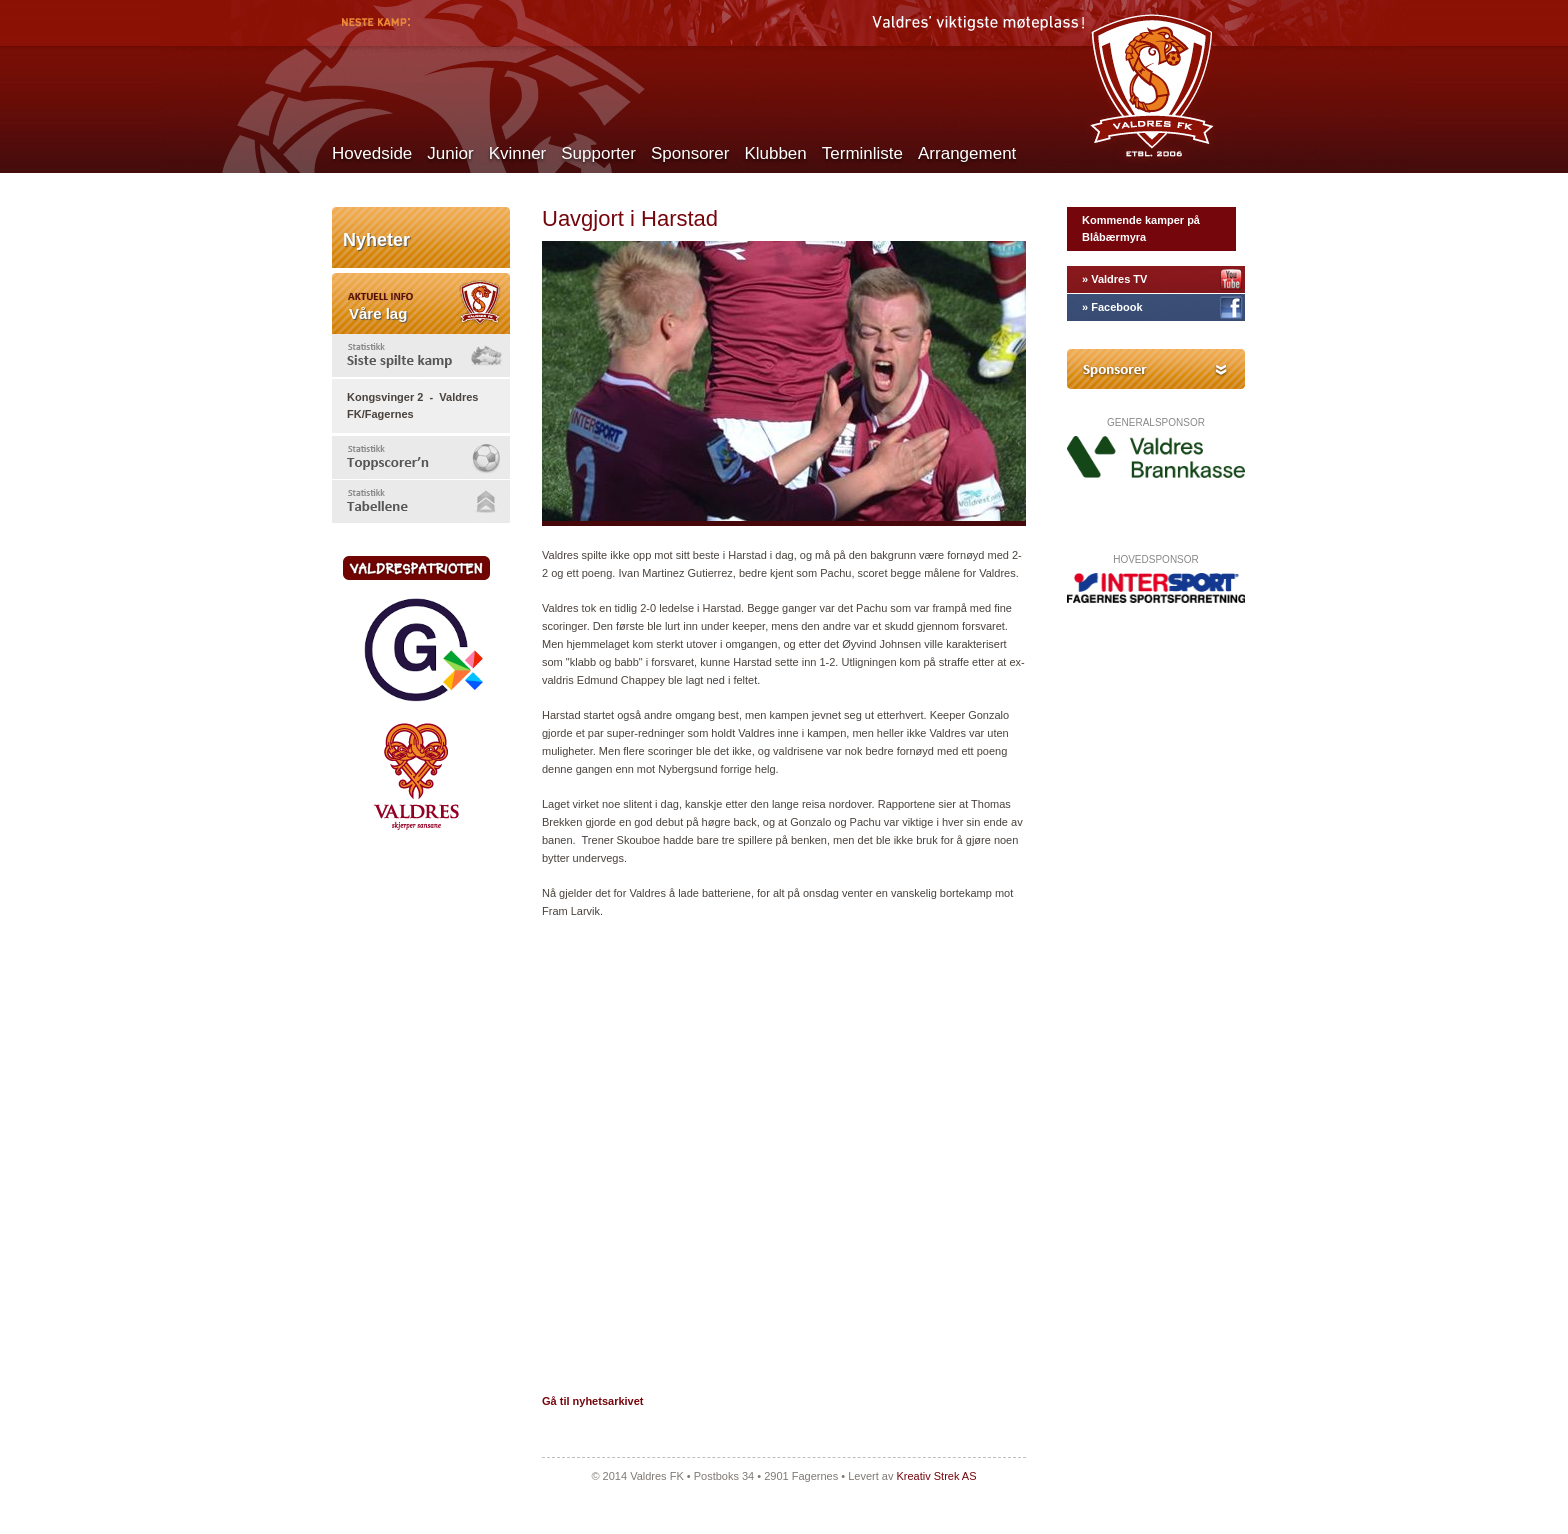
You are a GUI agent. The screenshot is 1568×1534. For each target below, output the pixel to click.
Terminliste (862, 153)
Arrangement (967, 153)
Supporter (598, 153)
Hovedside (372, 153)
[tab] (421, 355)
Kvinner (518, 153)
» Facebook (1112, 307)
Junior (450, 153)
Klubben (775, 153)
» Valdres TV (1114, 279)
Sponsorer (690, 153)
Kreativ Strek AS (936, 1476)
